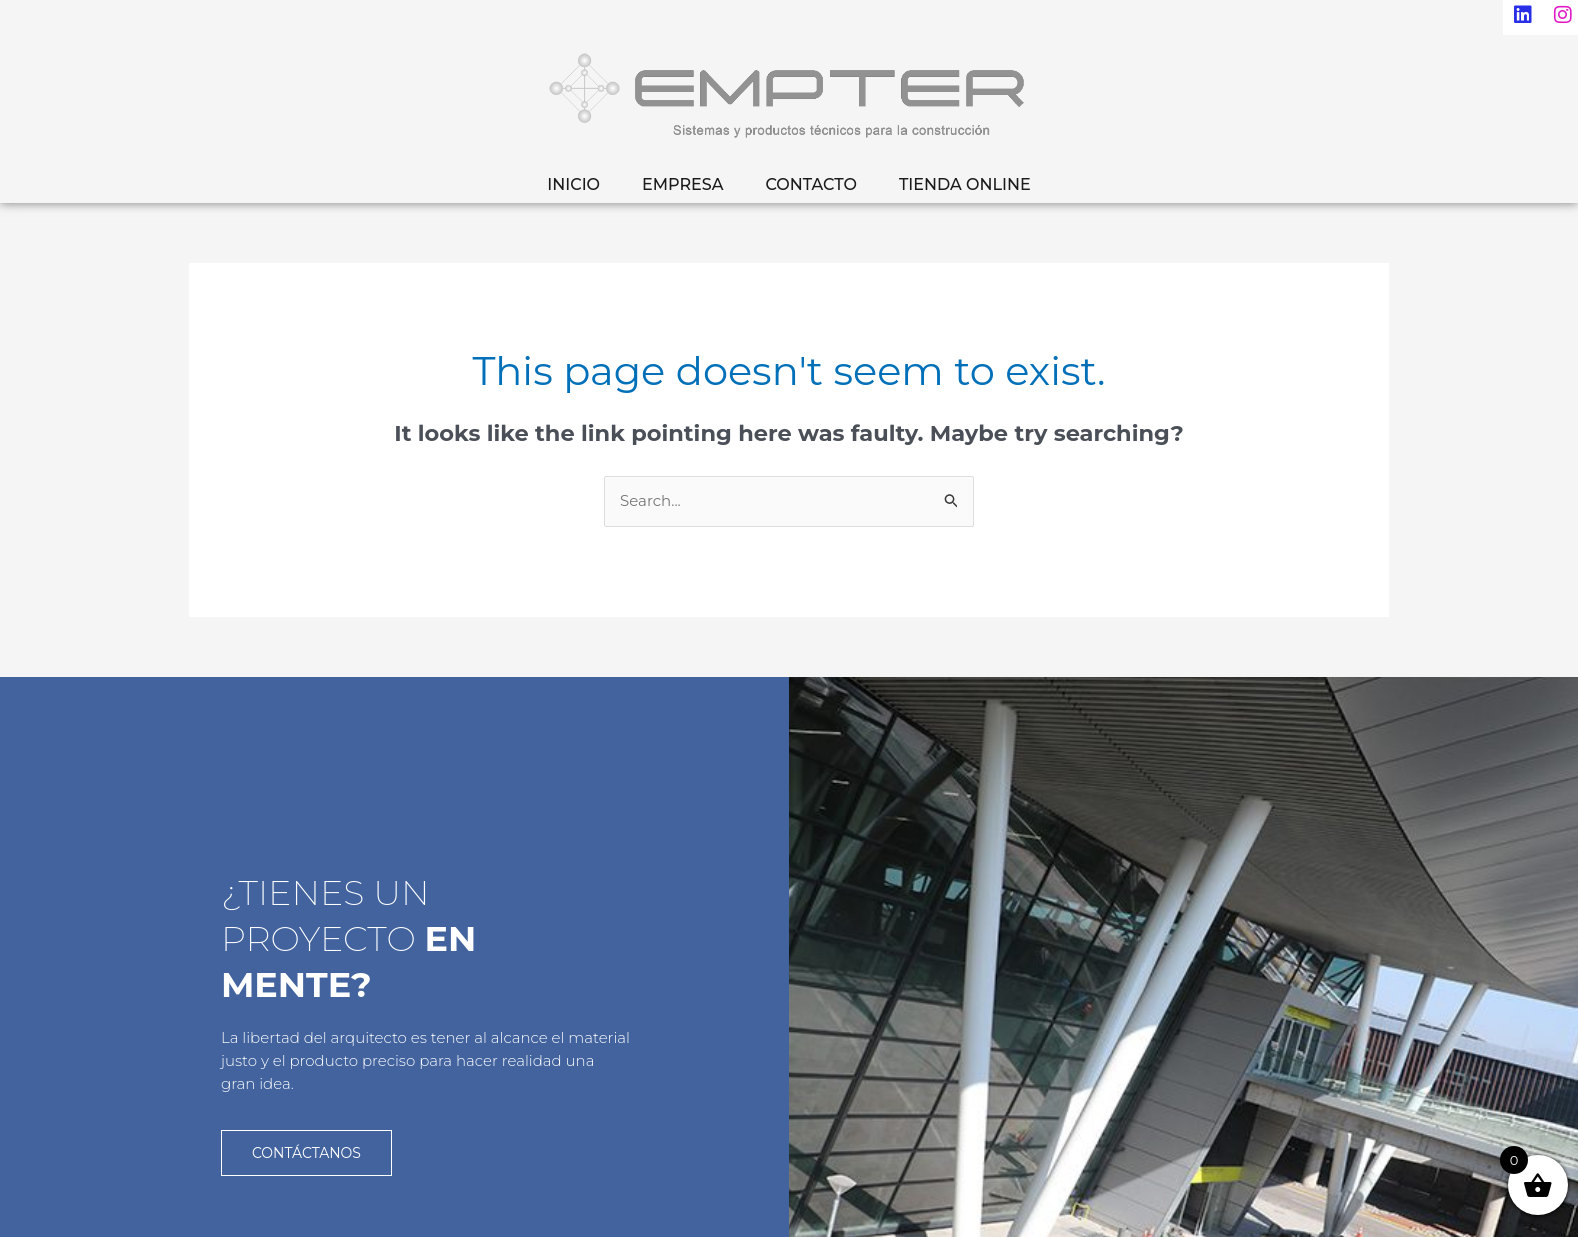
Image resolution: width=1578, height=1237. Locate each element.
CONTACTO (810, 184)
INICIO (573, 184)
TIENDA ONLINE (965, 184)
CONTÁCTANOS (306, 1152)
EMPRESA (682, 184)
